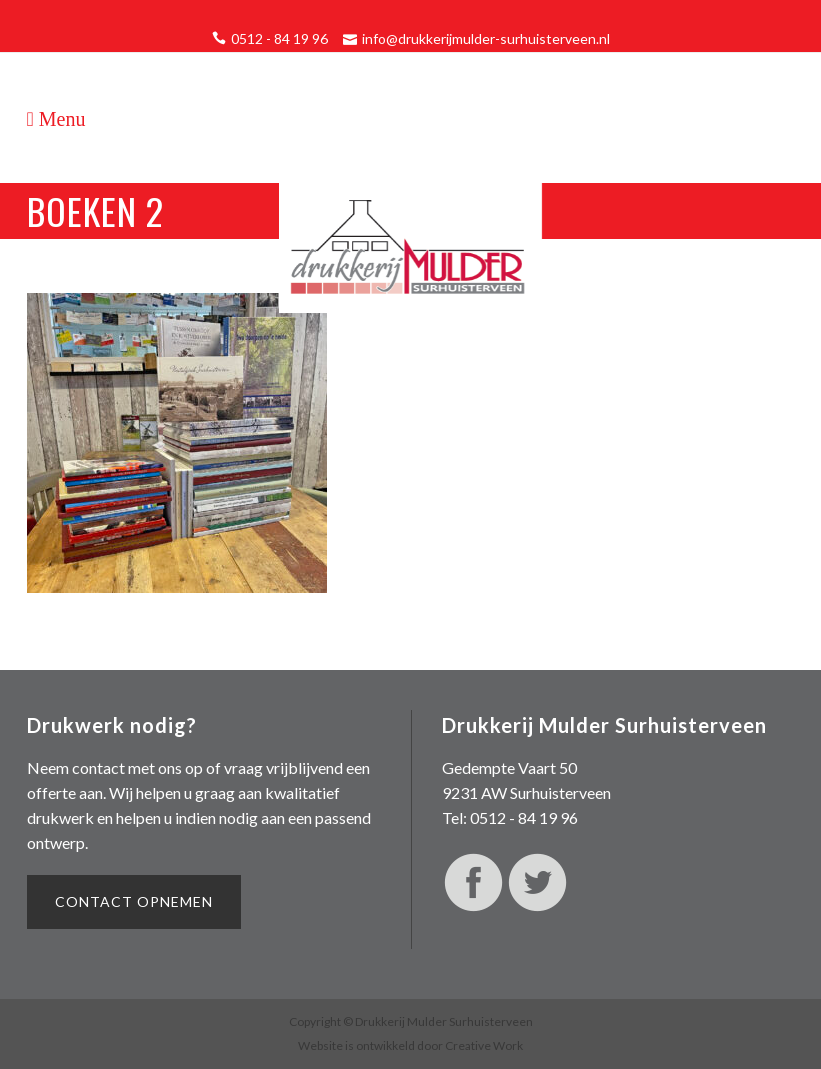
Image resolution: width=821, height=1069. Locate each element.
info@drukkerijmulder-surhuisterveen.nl (486, 38)
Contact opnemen (134, 901)
